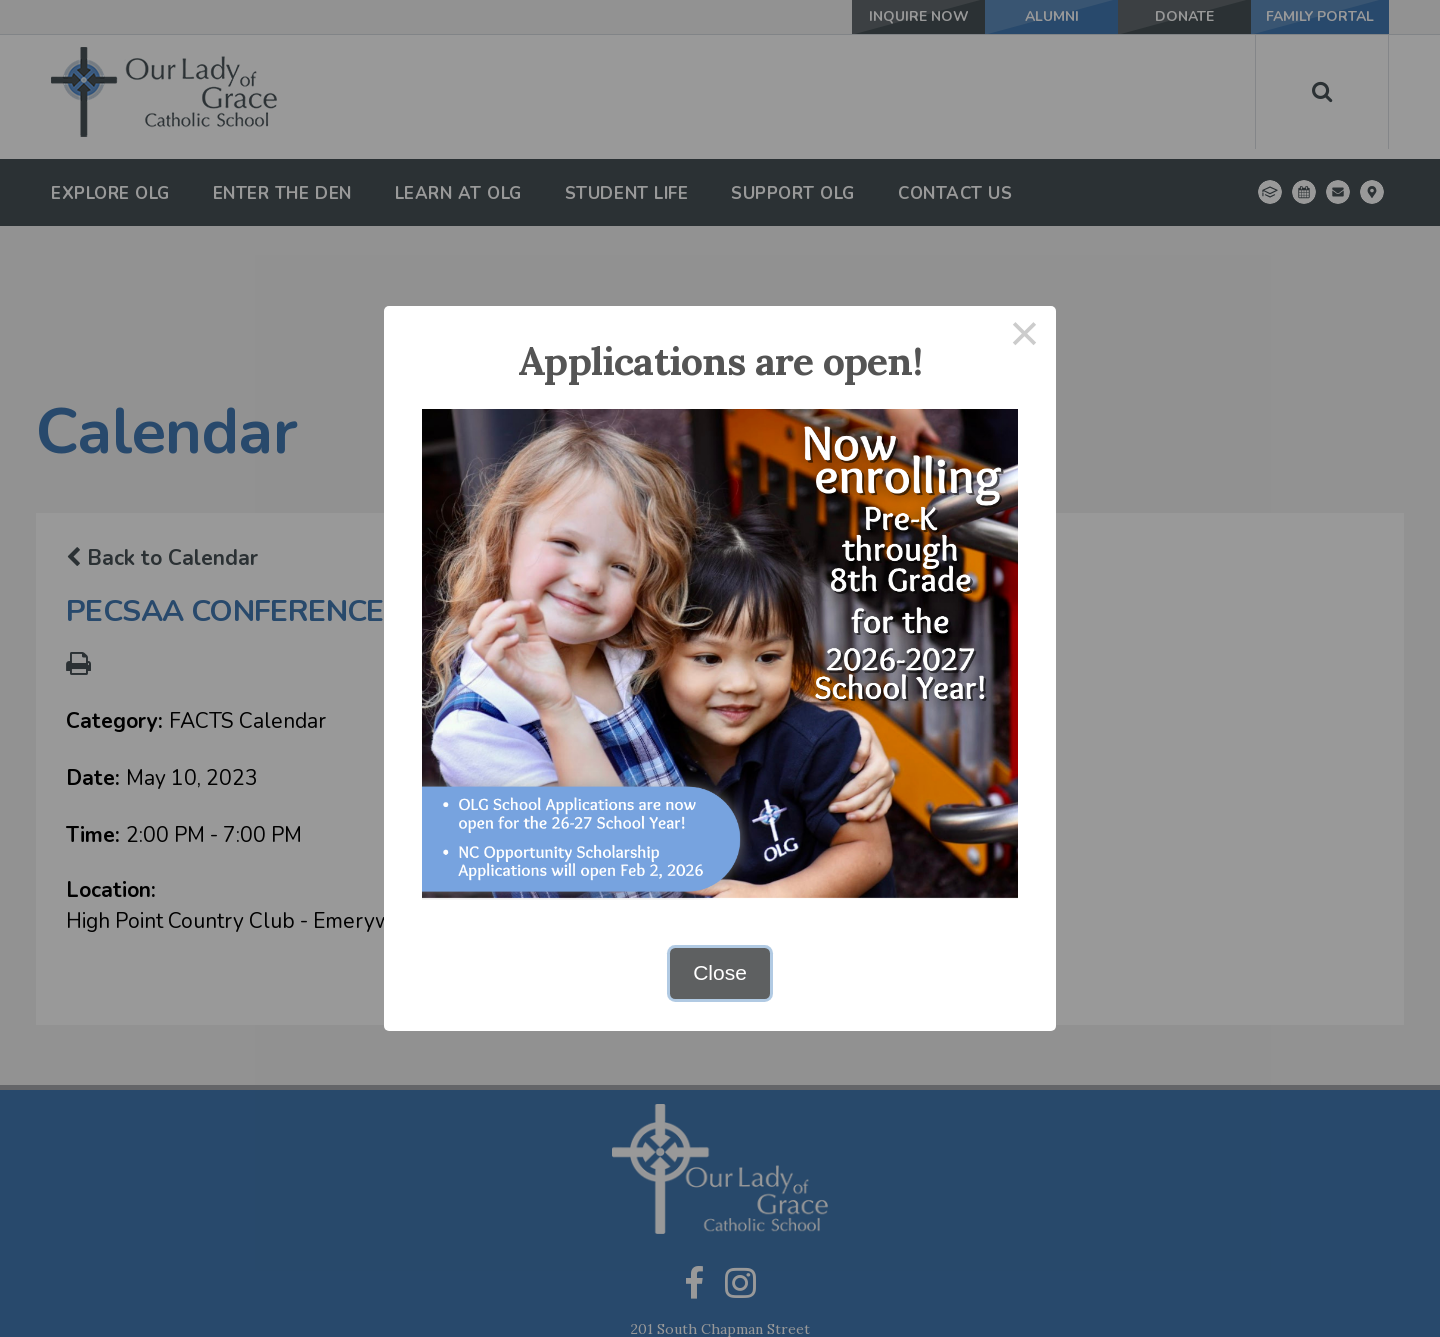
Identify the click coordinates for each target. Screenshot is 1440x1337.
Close (720, 972)
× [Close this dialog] (1025, 337)
